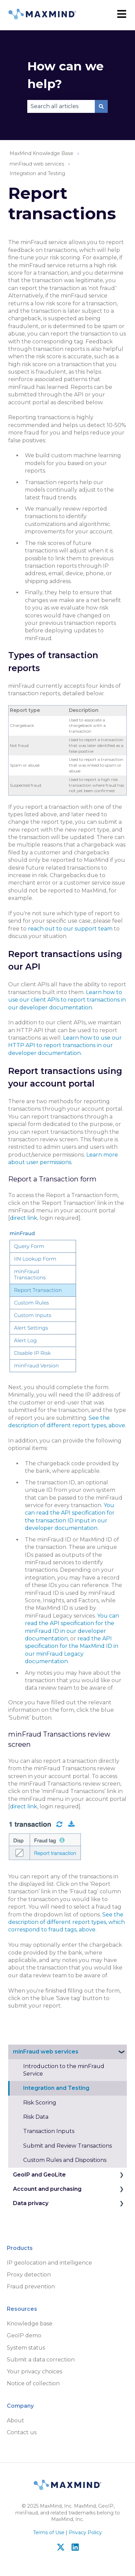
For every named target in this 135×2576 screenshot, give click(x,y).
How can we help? (65, 75)
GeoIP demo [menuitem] (24, 2335)
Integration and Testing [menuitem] (56, 2088)
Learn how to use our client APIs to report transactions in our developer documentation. (67, 1000)
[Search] (101, 106)
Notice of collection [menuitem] (33, 2383)
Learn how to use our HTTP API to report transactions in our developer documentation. (65, 1045)
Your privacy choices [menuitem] (34, 2371)
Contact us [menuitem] (21, 2432)
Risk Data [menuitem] (35, 2117)
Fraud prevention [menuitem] (31, 2286)
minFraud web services (37, 164)
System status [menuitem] (26, 2347)
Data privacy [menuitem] (30, 2203)
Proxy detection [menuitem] (29, 2274)
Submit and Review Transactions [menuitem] (67, 2146)
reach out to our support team (70, 928)
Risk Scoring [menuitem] (39, 2102)
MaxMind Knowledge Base (41, 153)
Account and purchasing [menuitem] (47, 2189)
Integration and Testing (37, 173)
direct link (23, 1218)
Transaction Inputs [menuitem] (48, 2131)
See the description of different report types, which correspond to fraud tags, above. (66, 1922)
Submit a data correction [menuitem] (41, 2359)
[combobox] (61, 106)
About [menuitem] (15, 2420)
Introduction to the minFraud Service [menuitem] (63, 2070)
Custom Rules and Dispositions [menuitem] (64, 2160)
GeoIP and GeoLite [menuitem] (39, 2174)
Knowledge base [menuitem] (29, 2323)
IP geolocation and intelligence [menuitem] (49, 2262)
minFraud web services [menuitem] (45, 2051)
